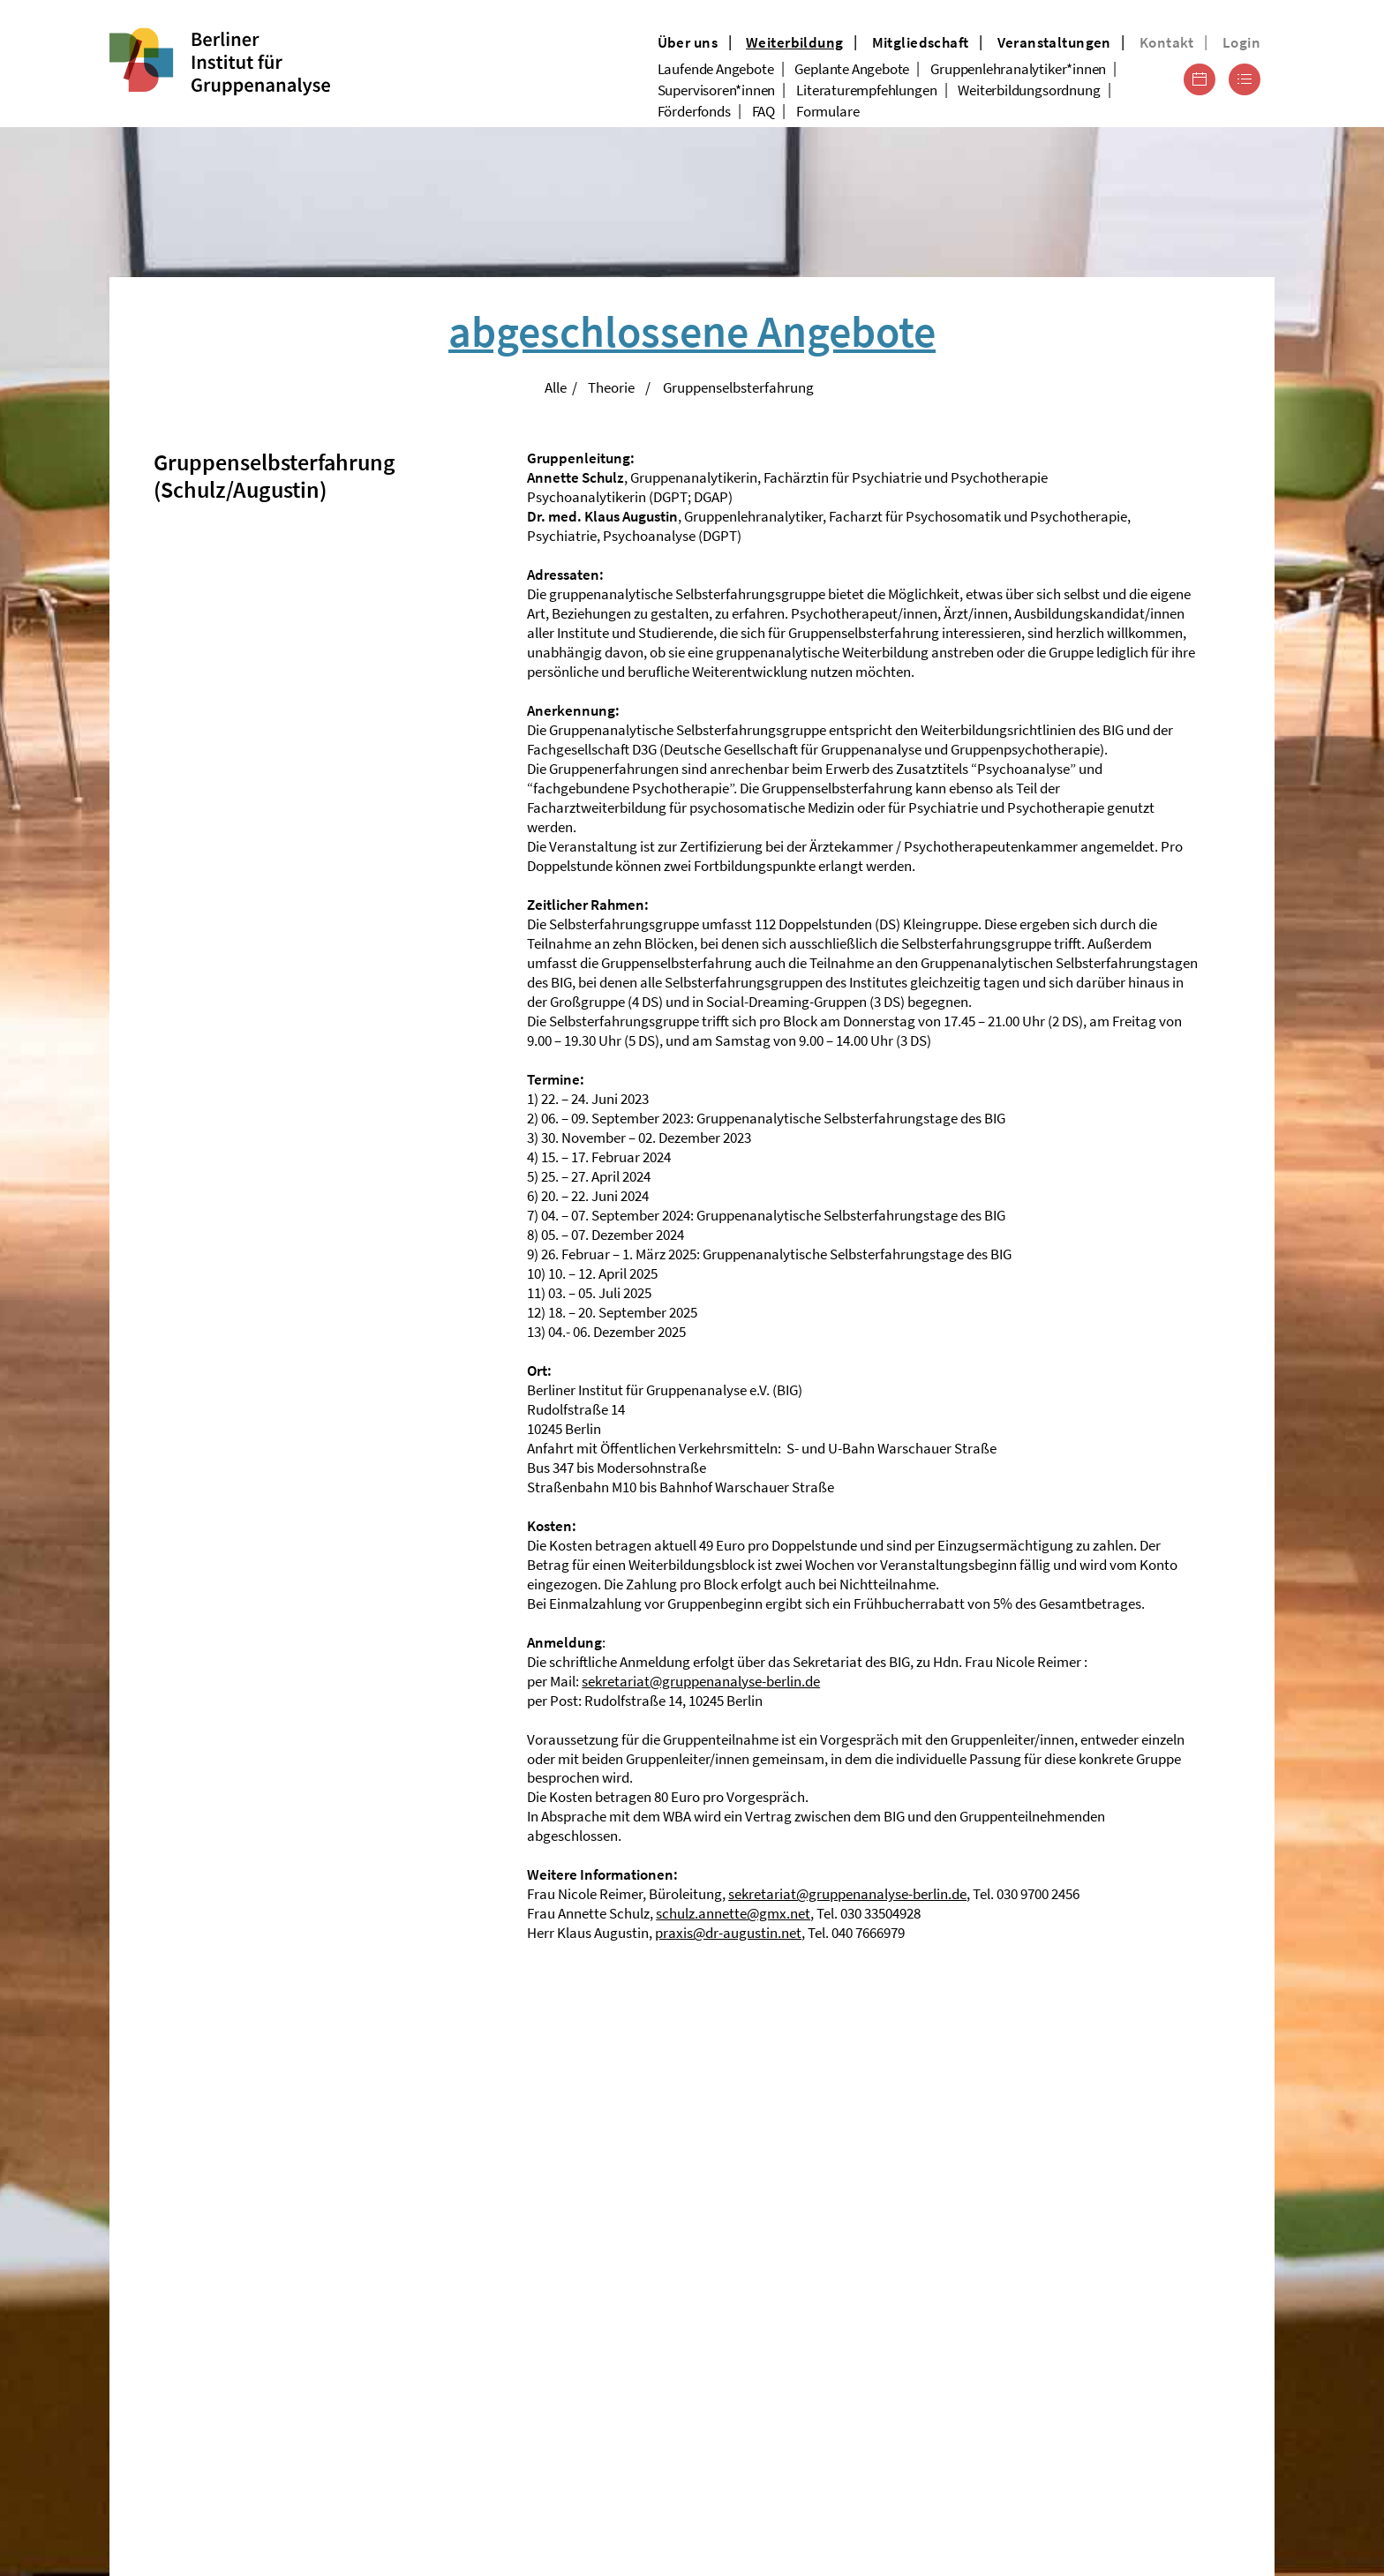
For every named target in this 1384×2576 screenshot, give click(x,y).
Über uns (688, 42)
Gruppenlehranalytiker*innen (1018, 69)
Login (1241, 42)
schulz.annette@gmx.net (733, 1913)
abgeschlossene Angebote (692, 331)
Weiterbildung (795, 42)
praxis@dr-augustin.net (728, 1932)
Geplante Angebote (851, 69)
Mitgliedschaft (920, 42)
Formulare (827, 111)
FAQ (763, 111)
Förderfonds (694, 111)
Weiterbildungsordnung (1029, 90)
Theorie (611, 387)
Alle (556, 387)
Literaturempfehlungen (866, 90)
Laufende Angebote (716, 69)
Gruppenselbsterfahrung (738, 387)
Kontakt (1167, 42)
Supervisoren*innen (717, 90)
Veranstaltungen (1054, 42)
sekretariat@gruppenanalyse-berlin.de (701, 1681)
